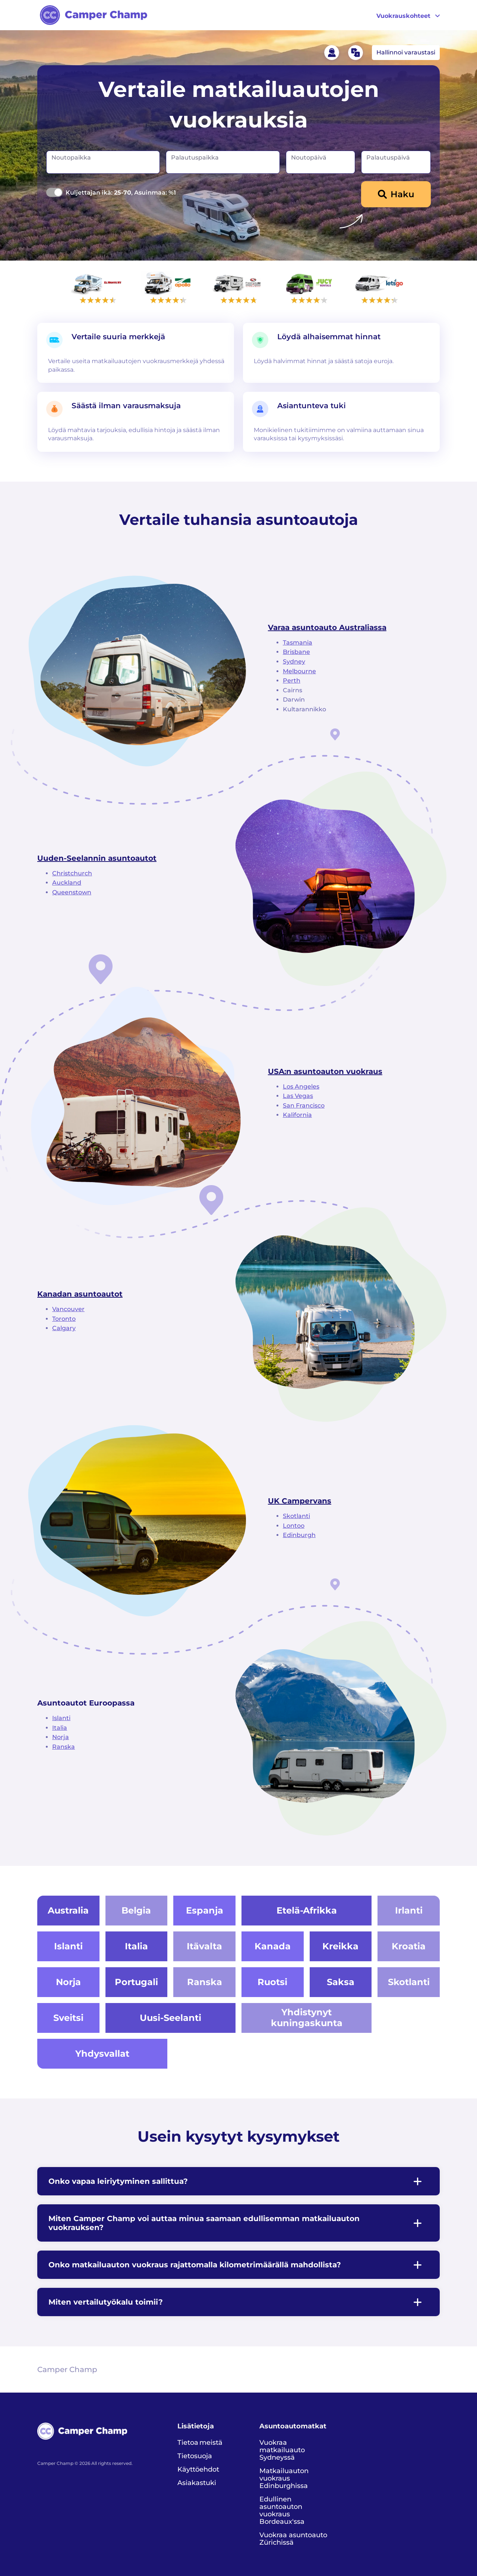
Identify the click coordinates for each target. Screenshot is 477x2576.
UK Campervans (299, 1500)
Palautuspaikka (195, 157)
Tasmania (297, 642)
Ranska (63, 1746)
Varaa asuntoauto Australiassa (327, 627)
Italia (59, 1727)
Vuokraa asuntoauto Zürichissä (293, 2539)
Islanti (61, 1718)
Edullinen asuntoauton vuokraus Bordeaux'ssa (281, 2510)
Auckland (66, 882)
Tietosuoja (194, 2456)
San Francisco (304, 1105)
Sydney (294, 661)
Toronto (64, 1318)
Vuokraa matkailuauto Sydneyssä (282, 2450)
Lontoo (293, 1525)
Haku (402, 194)
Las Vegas (298, 1095)
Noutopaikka (71, 157)
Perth (291, 680)
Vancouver (68, 1309)
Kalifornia (297, 1114)
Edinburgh (299, 1535)
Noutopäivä (308, 157)
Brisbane (296, 651)
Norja (60, 1737)
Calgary (64, 1328)
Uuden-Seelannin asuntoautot (97, 858)
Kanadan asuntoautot (80, 1293)
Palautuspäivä (388, 157)
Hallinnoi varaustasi (405, 52)
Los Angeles (301, 1086)
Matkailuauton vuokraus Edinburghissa (284, 2478)
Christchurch (72, 873)
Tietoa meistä (199, 2442)
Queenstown (71, 892)
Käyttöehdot (198, 2469)
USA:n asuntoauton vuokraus (325, 1071)
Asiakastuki (196, 2483)
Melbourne (299, 671)
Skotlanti (296, 1516)
